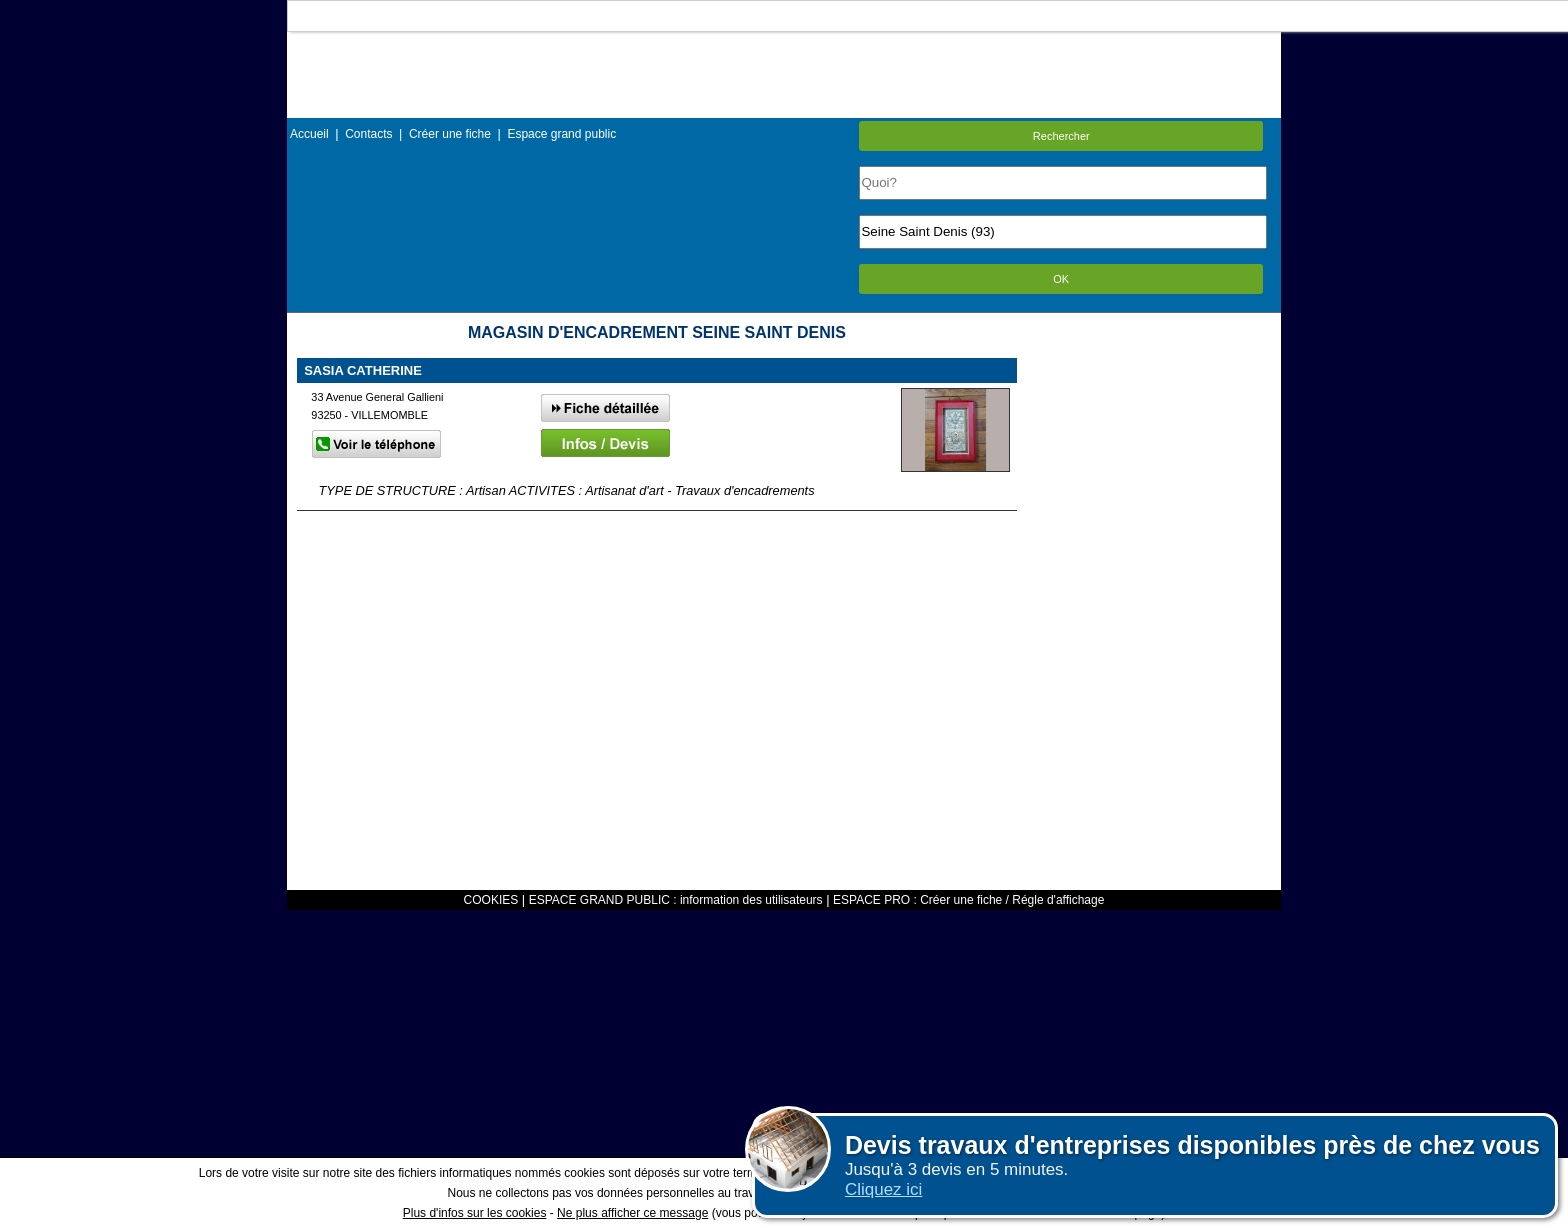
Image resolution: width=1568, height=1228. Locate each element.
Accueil (309, 134)
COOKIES (491, 900)
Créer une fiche (450, 134)
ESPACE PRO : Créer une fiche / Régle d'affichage (968, 900)
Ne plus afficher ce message (632, 1213)
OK (1061, 279)
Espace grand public (561, 134)
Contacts (368, 134)
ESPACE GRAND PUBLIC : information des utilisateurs (676, 900)
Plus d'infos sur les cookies (475, 1213)
